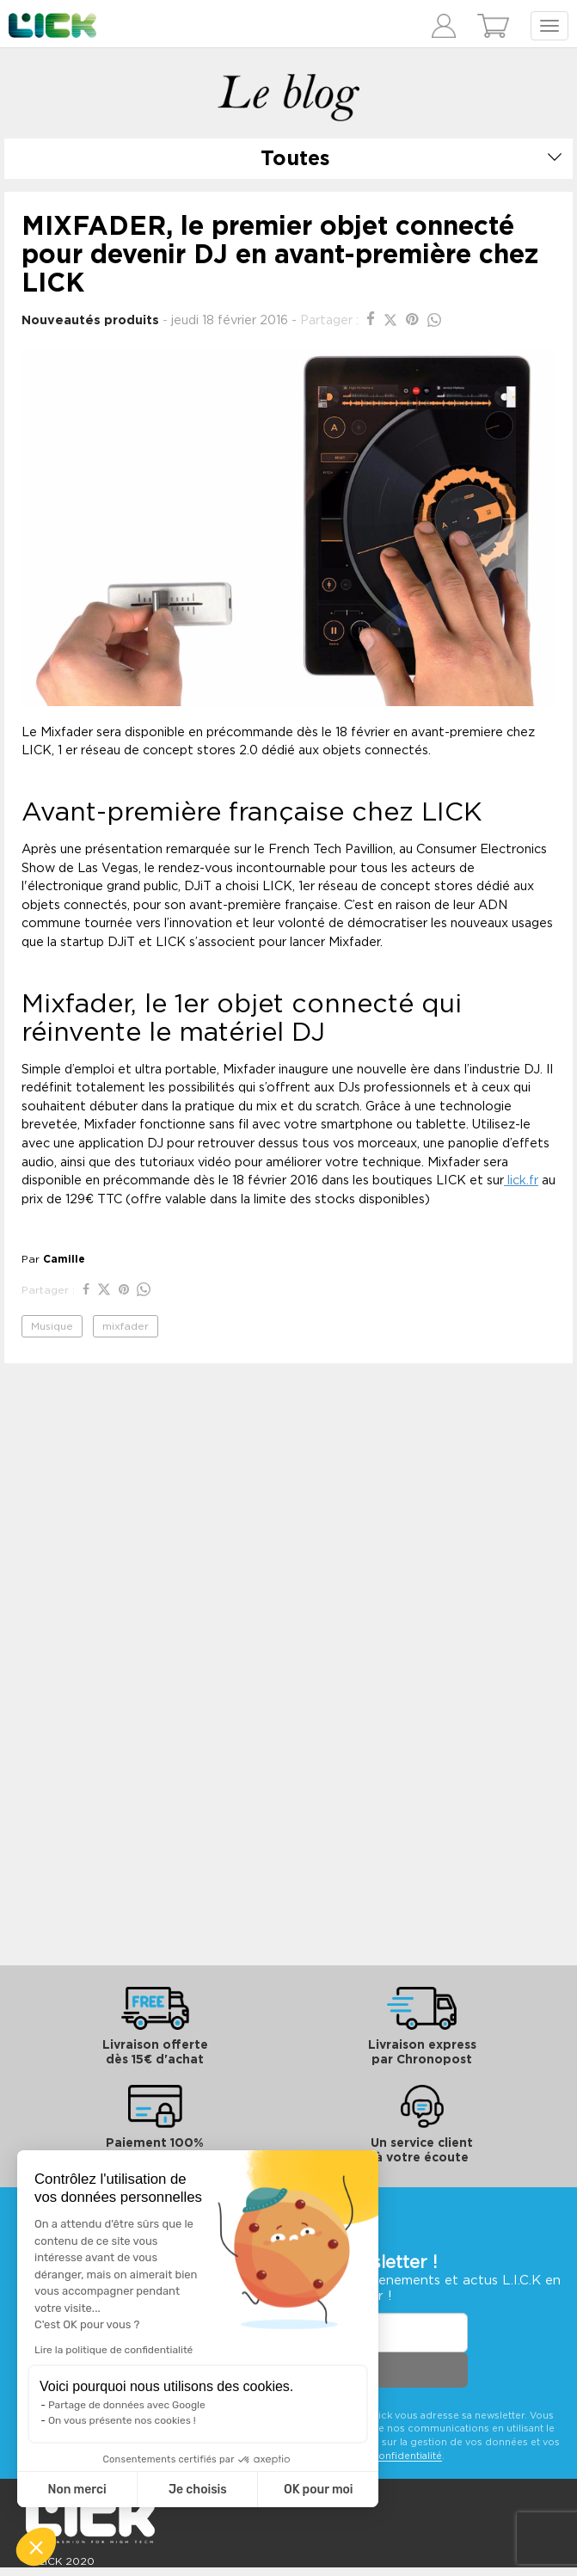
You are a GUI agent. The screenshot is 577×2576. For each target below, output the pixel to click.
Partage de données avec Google (127, 2405)
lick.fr (521, 1180)
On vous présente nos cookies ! (122, 2420)
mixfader (125, 1326)
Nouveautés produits (90, 320)
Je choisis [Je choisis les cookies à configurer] (198, 2489)
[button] (36, 2546)
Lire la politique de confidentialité (113, 2350)
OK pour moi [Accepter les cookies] (318, 2489)
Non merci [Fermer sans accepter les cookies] (76, 2489)
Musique (52, 1326)
